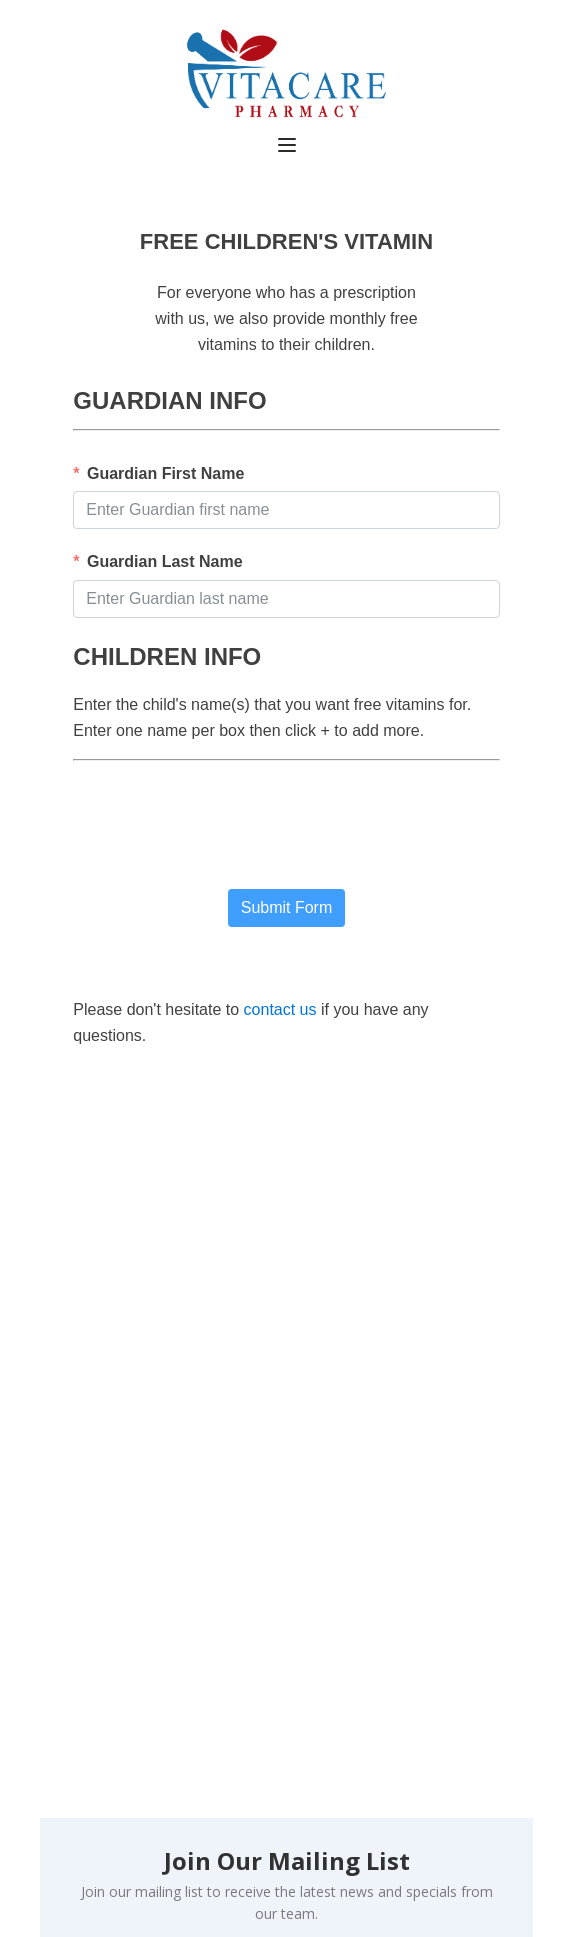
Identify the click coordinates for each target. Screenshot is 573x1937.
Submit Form (287, 907)
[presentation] (225, 830)
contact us (280, 1009)
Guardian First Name (165, 473)
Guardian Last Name (165, 561)
